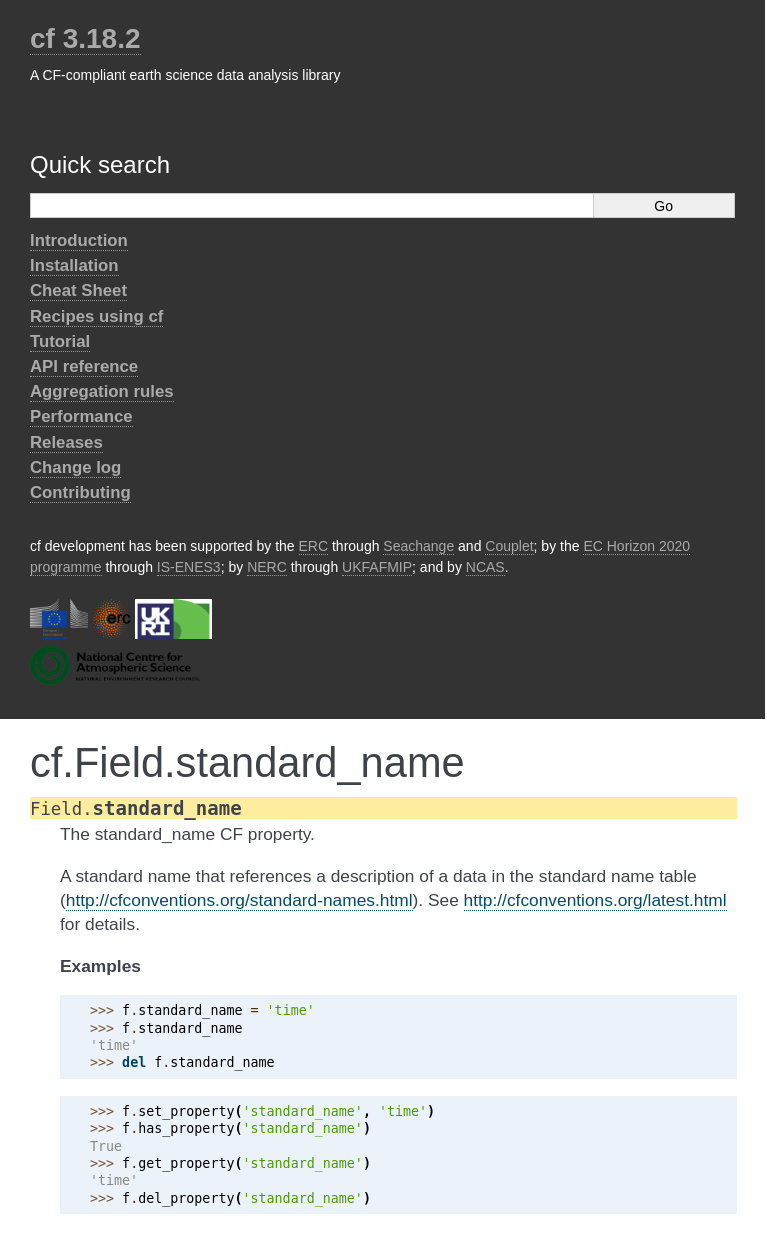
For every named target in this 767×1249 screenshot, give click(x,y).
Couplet (509, 546)
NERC (267, 567)
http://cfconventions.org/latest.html (595, 900)
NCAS (485, 567)
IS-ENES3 (189, 567)
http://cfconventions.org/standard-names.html (239, 900)
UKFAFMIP (377, 567)
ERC (314, 546)
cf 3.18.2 (85, 38)
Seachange (418, 546)
